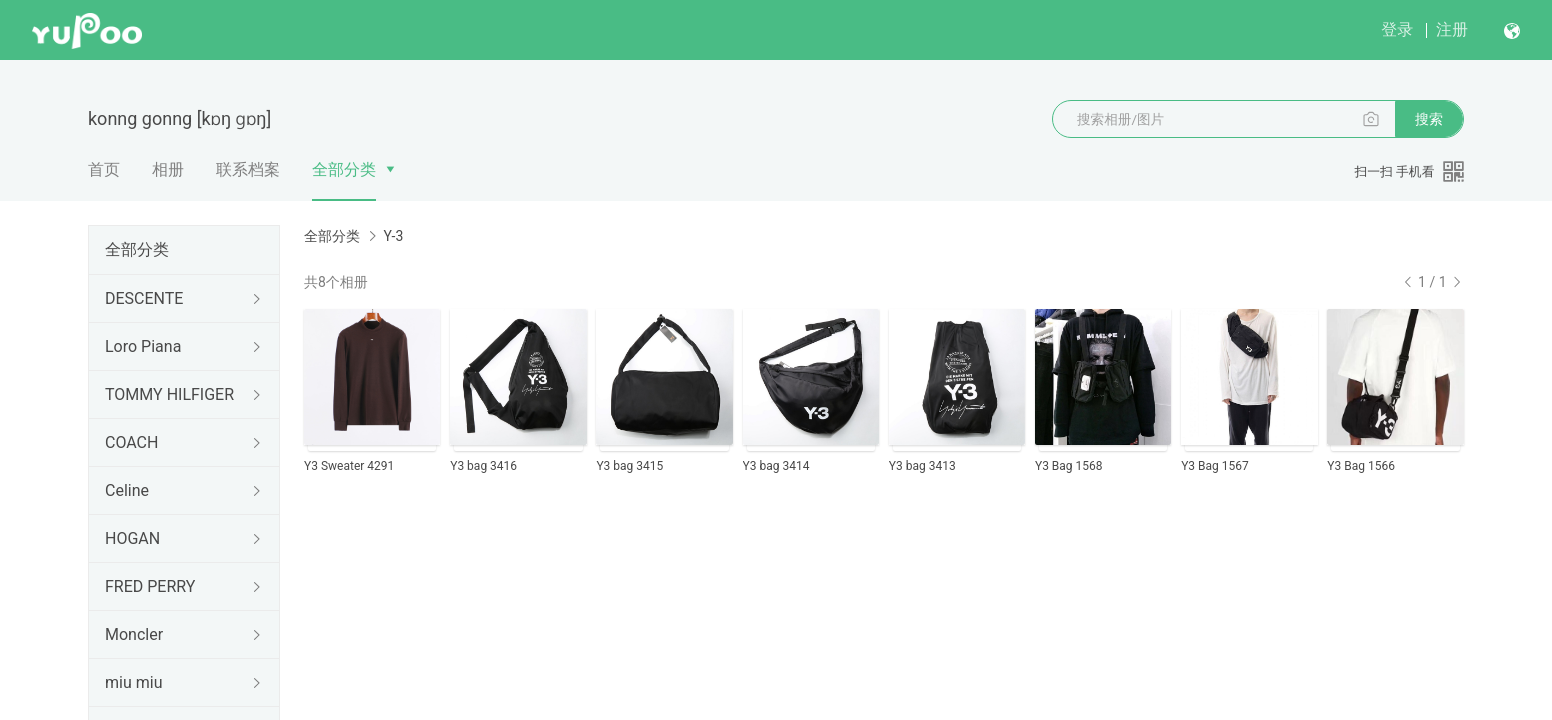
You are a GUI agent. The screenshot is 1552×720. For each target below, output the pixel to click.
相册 (168, 169)
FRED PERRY (150, 586)
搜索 (1429, 119)
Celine (127, 490)
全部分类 (344, 169)
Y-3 (393, 236)
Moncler (134, 634)
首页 (104, 169)
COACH (131, 442)
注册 (1452, 29)
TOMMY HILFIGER (169, 394)
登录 (1397, 29)
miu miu (133, 682)
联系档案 (248, 169)
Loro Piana (143, 346)
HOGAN (132, 538)
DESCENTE (144, 298)
